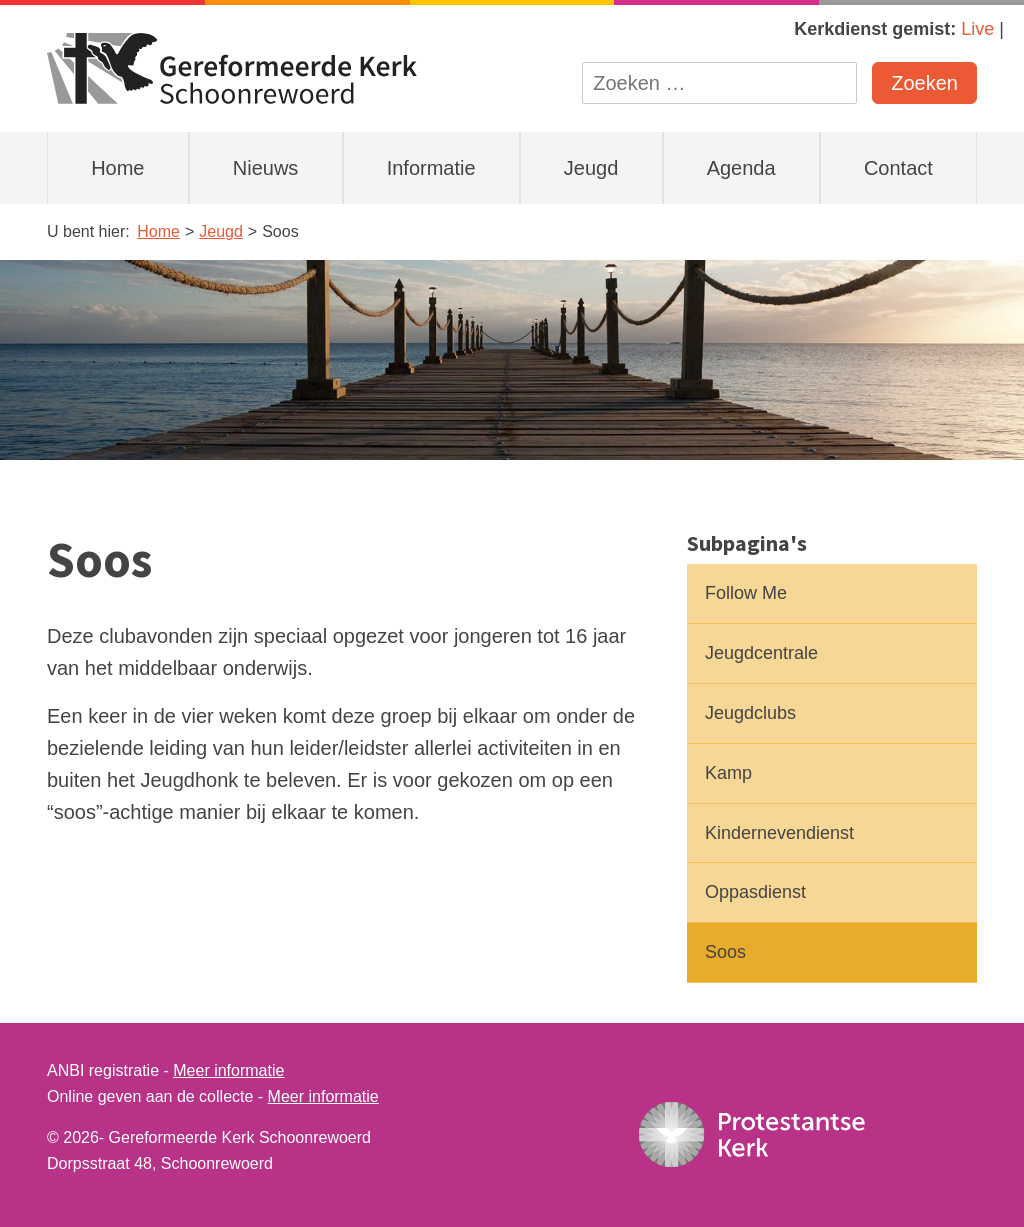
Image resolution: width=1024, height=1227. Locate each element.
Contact (898, 168)
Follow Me (746, 593)
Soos (725, 952)
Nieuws (266, 168)
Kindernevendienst (779, 833)
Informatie (431, 168)
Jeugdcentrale (761, 653)
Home (117, 168)
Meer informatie (228, 1070)
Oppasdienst (755, 892)
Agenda (741, 168)
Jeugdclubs (750, 713)
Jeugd (591, 168)
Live (977, 29)
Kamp (728, 773)
